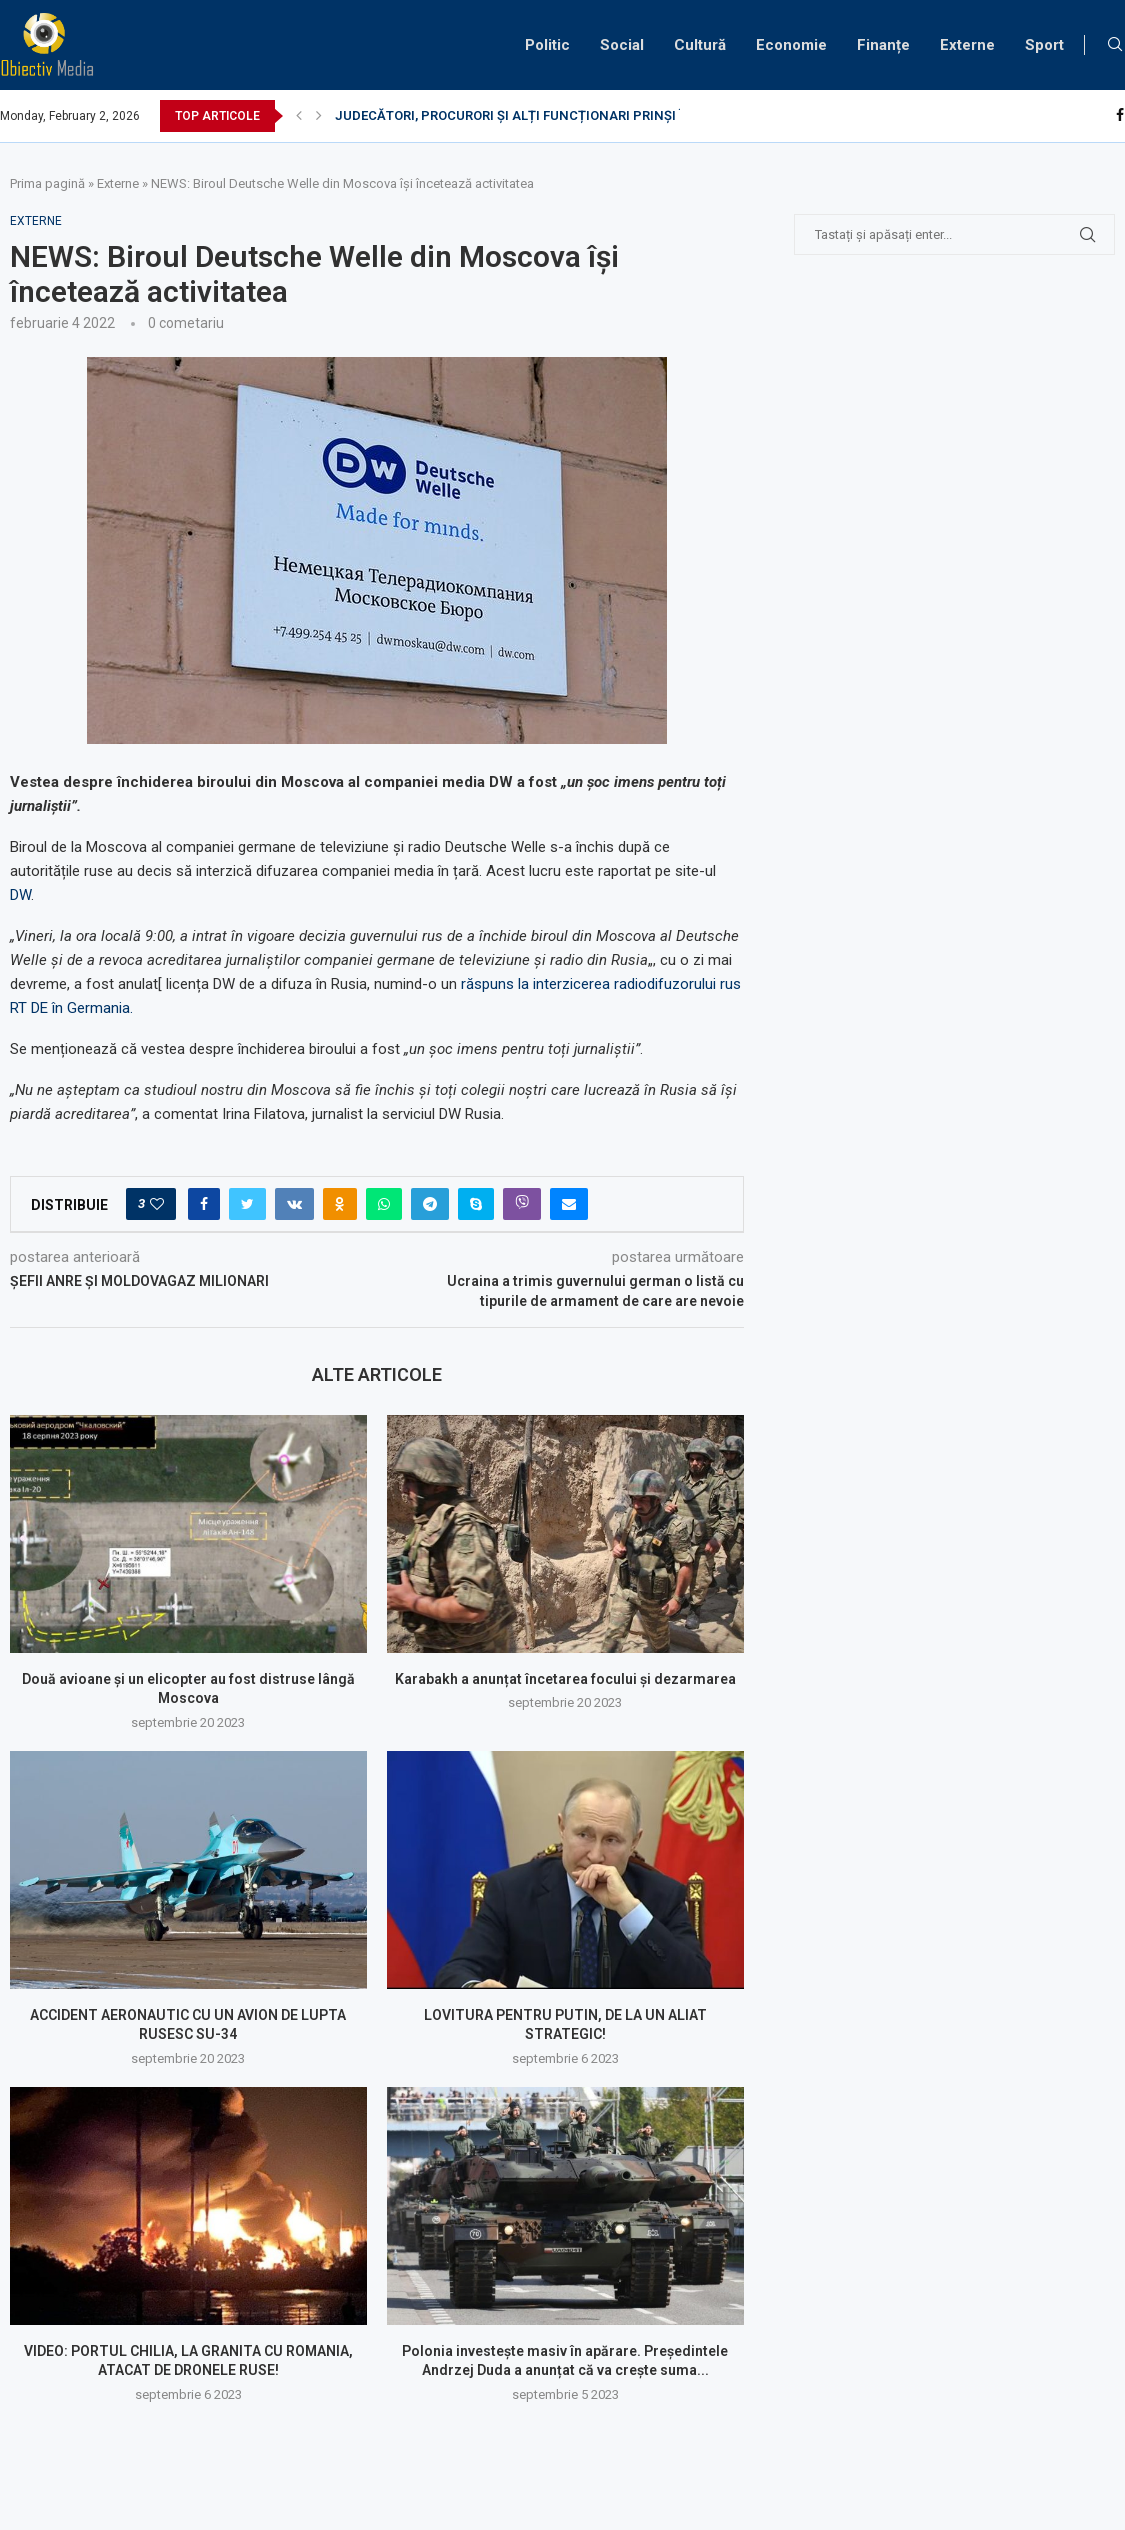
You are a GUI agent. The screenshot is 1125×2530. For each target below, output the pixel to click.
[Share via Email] (569, 1204)
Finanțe (883, 45)
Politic (547, 45)
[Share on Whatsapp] (384, 1204)
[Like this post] (157, 1204)
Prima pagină (47, 183)
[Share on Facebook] (204, 1204)
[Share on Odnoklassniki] (340, 1204)
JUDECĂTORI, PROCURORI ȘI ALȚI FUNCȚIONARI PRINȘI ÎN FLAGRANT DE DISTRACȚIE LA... (612, 115)
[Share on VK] (294, 1204)
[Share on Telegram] (430, 1204)
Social (622, 45)
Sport (1044, 45)
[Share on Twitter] (247, 1204)
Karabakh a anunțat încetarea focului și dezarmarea (565, 1679)
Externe (967, 45)
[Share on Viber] (522, 1204)
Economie (791, 45)
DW (20, 895)
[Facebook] (1120, 116)
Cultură (700, 45)
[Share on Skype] (476, 1204)
